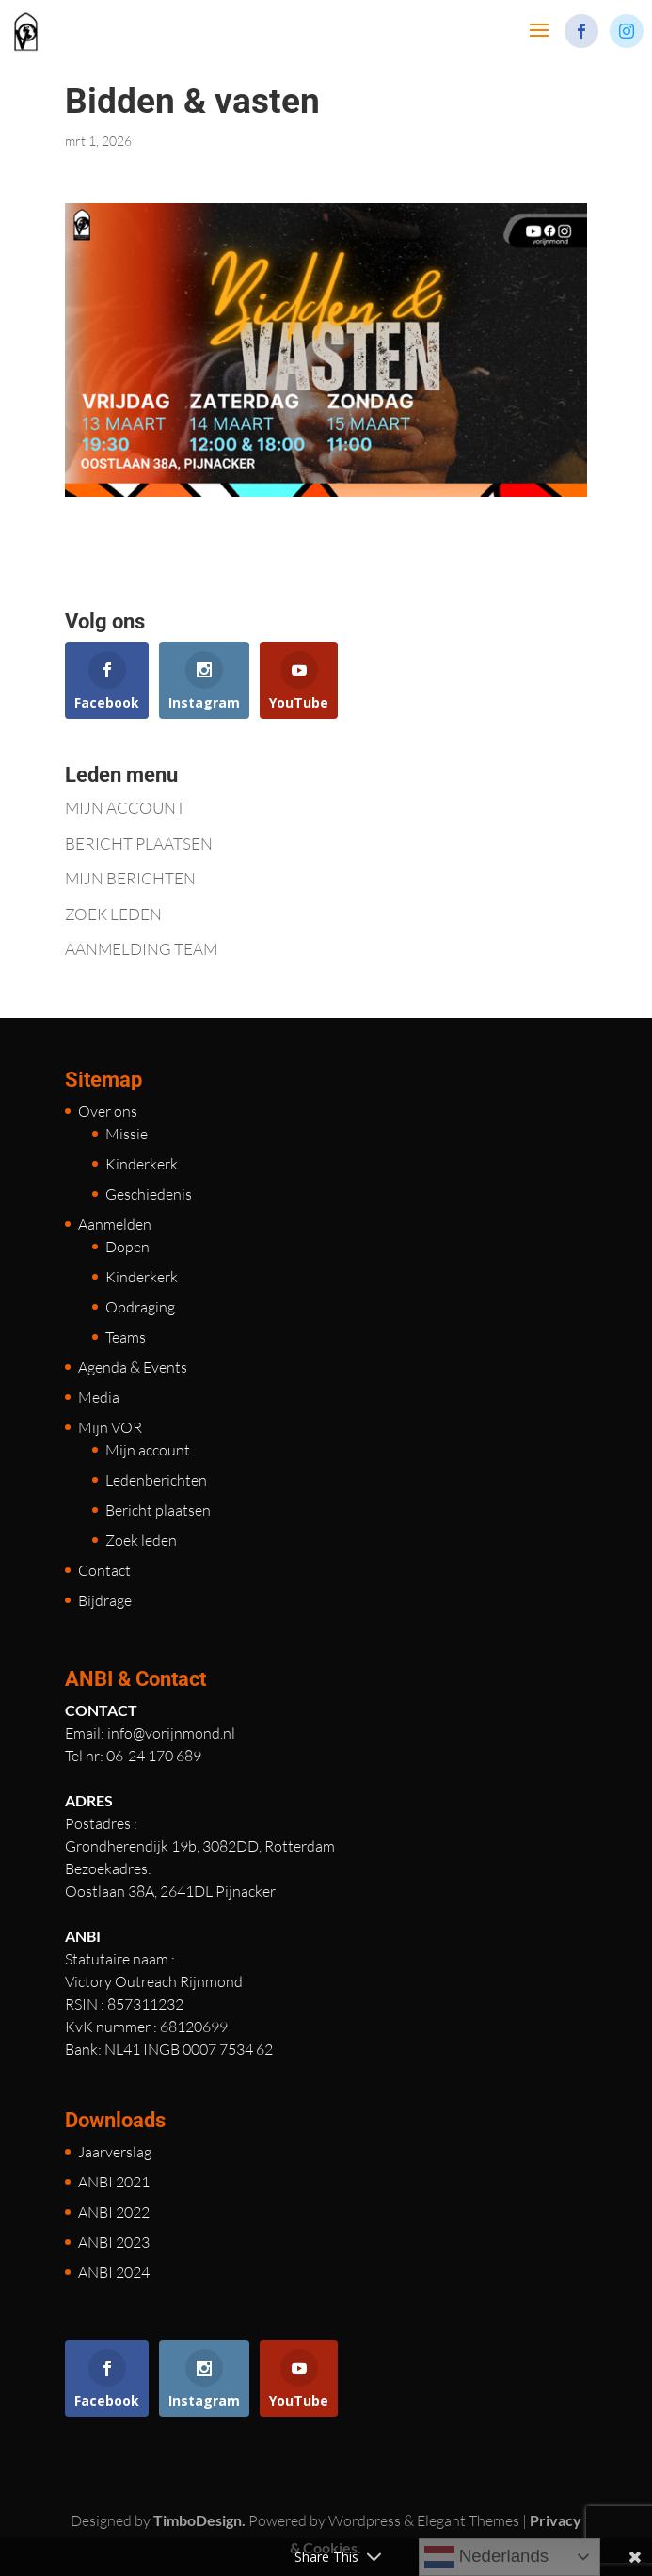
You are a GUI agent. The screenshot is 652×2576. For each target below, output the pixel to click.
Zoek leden (141, 1540)
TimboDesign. (199, 2520)
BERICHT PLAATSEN (139, 843)
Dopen (127, 1246)
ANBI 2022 (114, 2211)
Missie (126, 1133)
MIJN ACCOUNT (125, 808)
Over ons (107, 1111)
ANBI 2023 (114, 2242)
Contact (104, 1570)
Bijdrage (105, 1600)
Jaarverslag (114, 2151)
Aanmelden (114, 1224)
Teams (125, 1337)
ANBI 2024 (114, 2272)
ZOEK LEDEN (113, 914)
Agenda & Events (132, 1367)
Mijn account (147, 1449)
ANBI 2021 (114, 2181)
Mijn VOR (110, 1427)
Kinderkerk (141, 1163)
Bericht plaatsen (158, 1510)
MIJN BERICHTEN (130, 878)
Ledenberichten (156, 1480)
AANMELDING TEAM (141, 949)
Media (98, 1397)
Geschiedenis (148, 1194)
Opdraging (140, 1306)
